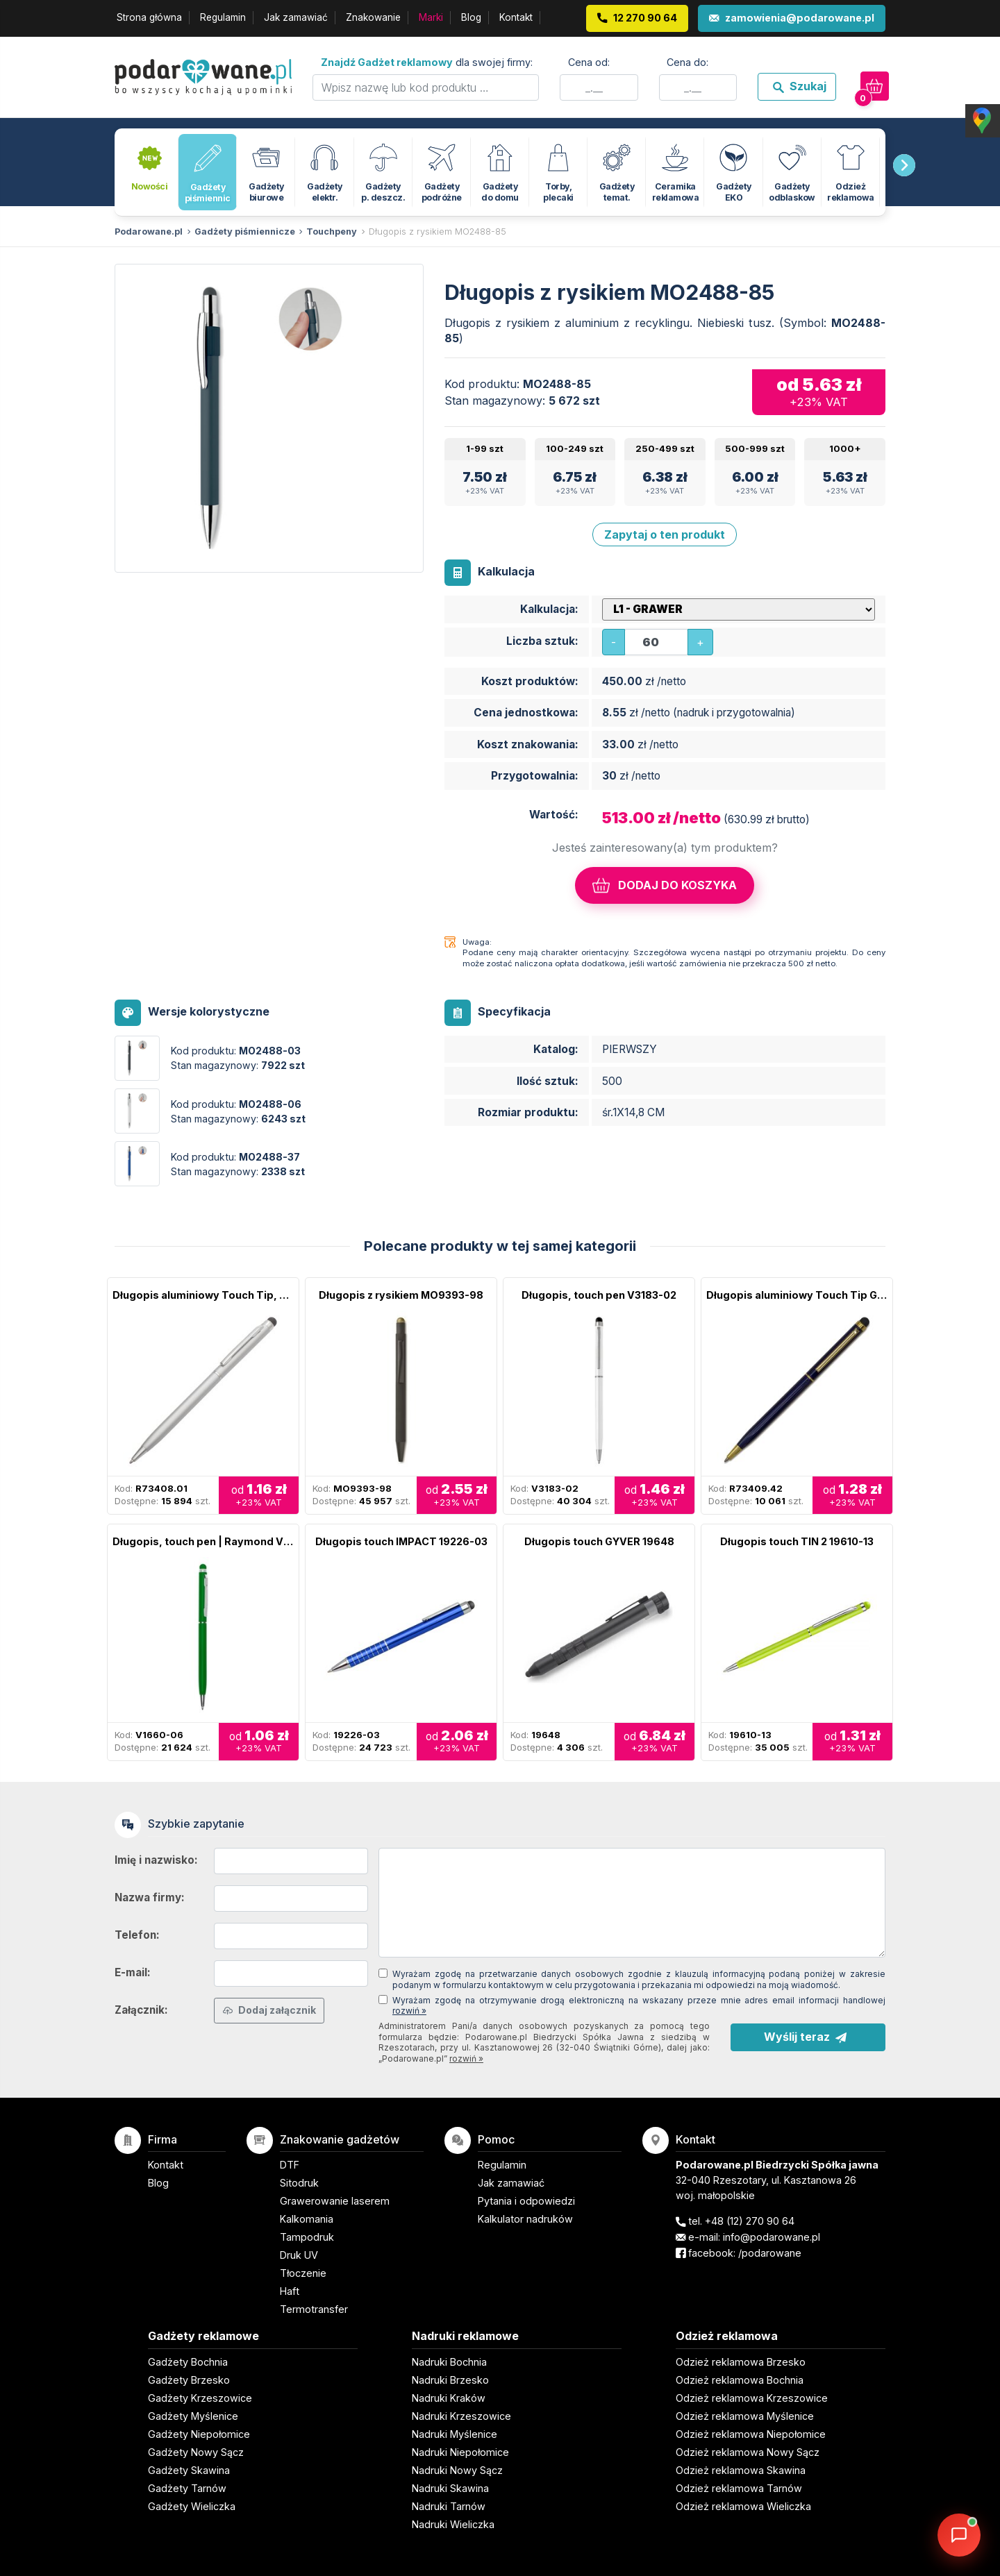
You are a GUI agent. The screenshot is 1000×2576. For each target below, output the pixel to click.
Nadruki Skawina (450, 2488)
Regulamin (223, 17)
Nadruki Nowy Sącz (457, 2470)
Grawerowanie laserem (335, 2201)
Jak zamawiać (296, 17)
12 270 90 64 (645, 18)
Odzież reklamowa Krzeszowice (752, 2398)
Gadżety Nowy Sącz (196, 2452)
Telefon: (137, 1935)
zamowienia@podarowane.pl (799, 18)
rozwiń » (409, 2010)
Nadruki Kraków (448, 2398)
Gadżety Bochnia (188, 2362)
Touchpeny (331, 231)
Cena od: (589, 62)
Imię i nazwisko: (156, 1860)
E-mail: (133, 1972)
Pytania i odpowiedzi (526, 2201)
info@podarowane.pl (771, 2237)
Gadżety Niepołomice (199, 2434)
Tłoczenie (303, 2273)
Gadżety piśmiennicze (244, 231)
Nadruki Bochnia (449, 2362)
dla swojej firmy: (427, 62)
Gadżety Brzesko (189, 2380)
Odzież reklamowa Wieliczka (743, 2506)
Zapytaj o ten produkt (664, 534)
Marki (431, 17)
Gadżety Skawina (189, 2470)
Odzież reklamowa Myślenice (745, 2416)
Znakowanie (373, 17)
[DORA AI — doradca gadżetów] (959, 2535)
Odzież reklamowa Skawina (741, 2470)
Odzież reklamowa (727, 2336)
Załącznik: (141, 2010)
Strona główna (149, 17)
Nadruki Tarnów (448, 2506)
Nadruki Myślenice (454, 2434)
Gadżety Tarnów (187, 2488)
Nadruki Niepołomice (460, 2452)
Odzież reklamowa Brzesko (741, 2362)
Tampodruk (307, 2237)
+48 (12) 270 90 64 (749, 2221)
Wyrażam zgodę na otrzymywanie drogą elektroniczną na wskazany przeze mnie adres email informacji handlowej (638, 2006)
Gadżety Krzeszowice (200, 2398)
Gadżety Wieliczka (191, 2506)
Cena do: (687, 62)
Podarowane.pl (149, 231)
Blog (471, 17)
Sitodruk (299, 2183)
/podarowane (769, 2253)
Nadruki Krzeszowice (461, 2416)
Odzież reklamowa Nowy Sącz (747, 2452)
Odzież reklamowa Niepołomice (751, 2434)
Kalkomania (306, 2219)
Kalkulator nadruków (525, 2219)
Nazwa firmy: (150, 1897)
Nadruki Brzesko (450, 2380)
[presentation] (904, 165)
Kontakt (516, 17)
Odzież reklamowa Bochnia (739, 2380)
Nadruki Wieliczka (453, 2524)
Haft (289, 2291)
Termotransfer (314, 2309)
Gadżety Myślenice (193, 2416)
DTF (289, 2165)
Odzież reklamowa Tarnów (739, 2488)
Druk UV (299, 2255)
